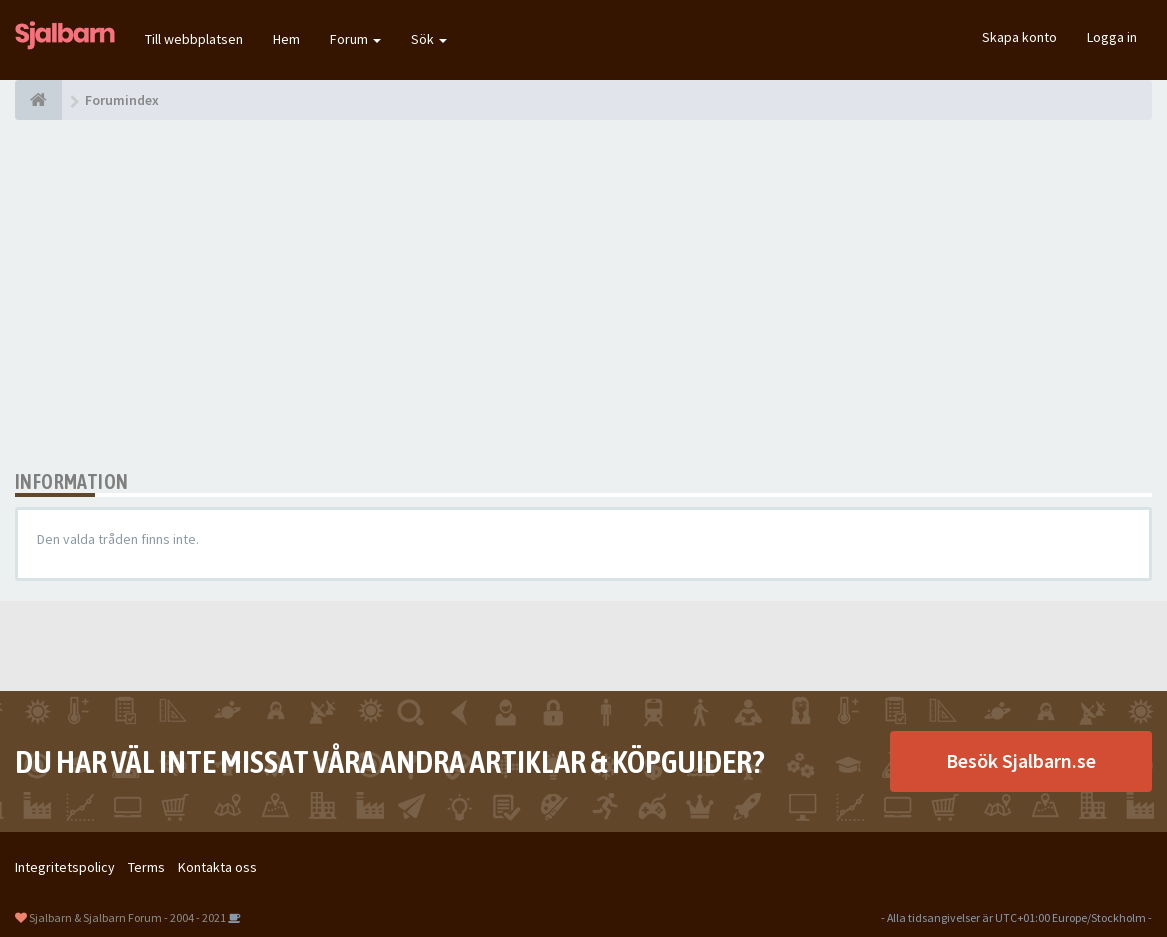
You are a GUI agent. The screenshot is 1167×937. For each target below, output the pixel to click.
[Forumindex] (38, 100)
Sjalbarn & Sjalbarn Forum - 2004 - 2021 (127, 917)
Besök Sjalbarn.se (1021, 760)
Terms (146, 867)
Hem (286, 39)
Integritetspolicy (65, 867)
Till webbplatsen (194, 39)
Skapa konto (1019, 37)
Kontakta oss (217, 867)
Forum (355, 39)
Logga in (1112, 37)
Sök (429, 39)
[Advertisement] (583, 295)
